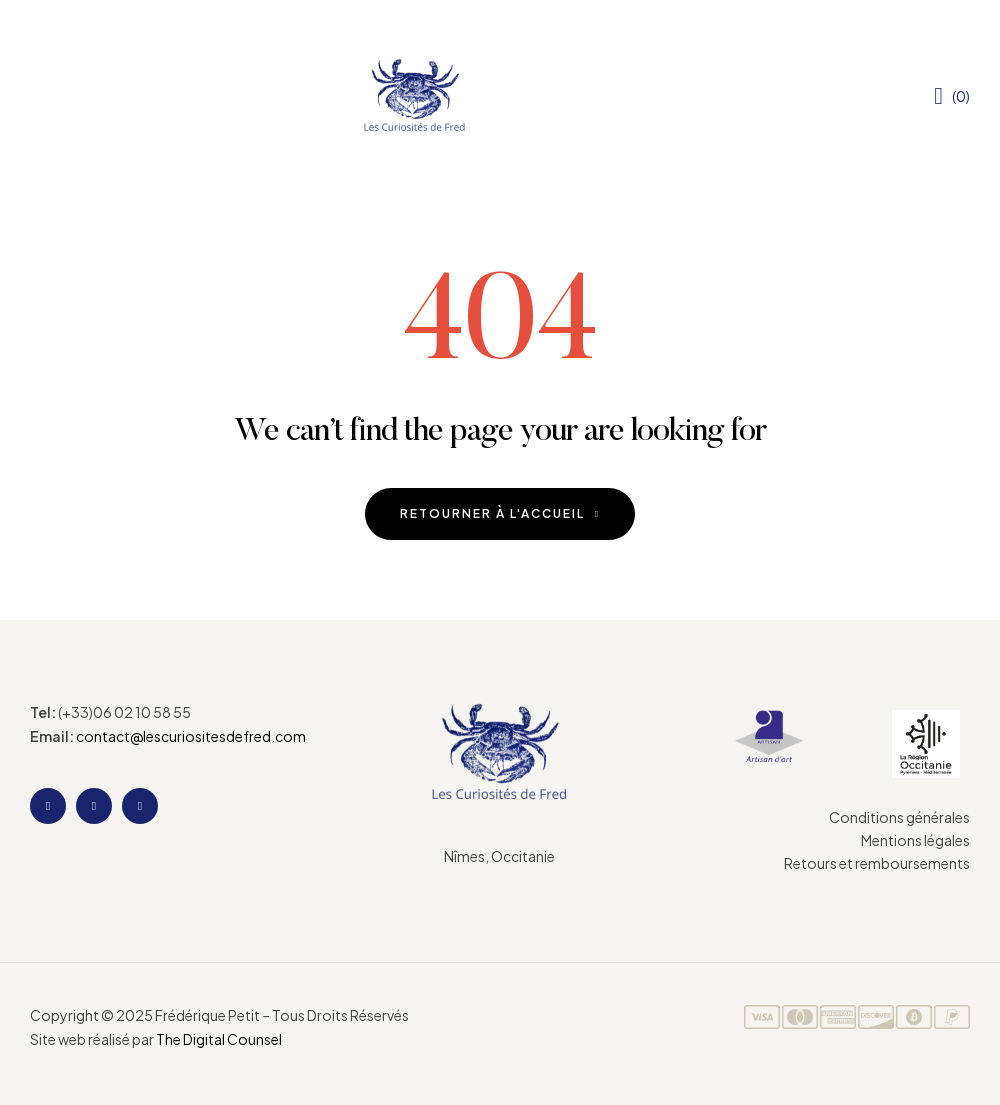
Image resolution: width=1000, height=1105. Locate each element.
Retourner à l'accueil (500, 513)
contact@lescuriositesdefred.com (191, 736)
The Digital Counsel (219, 1039)
